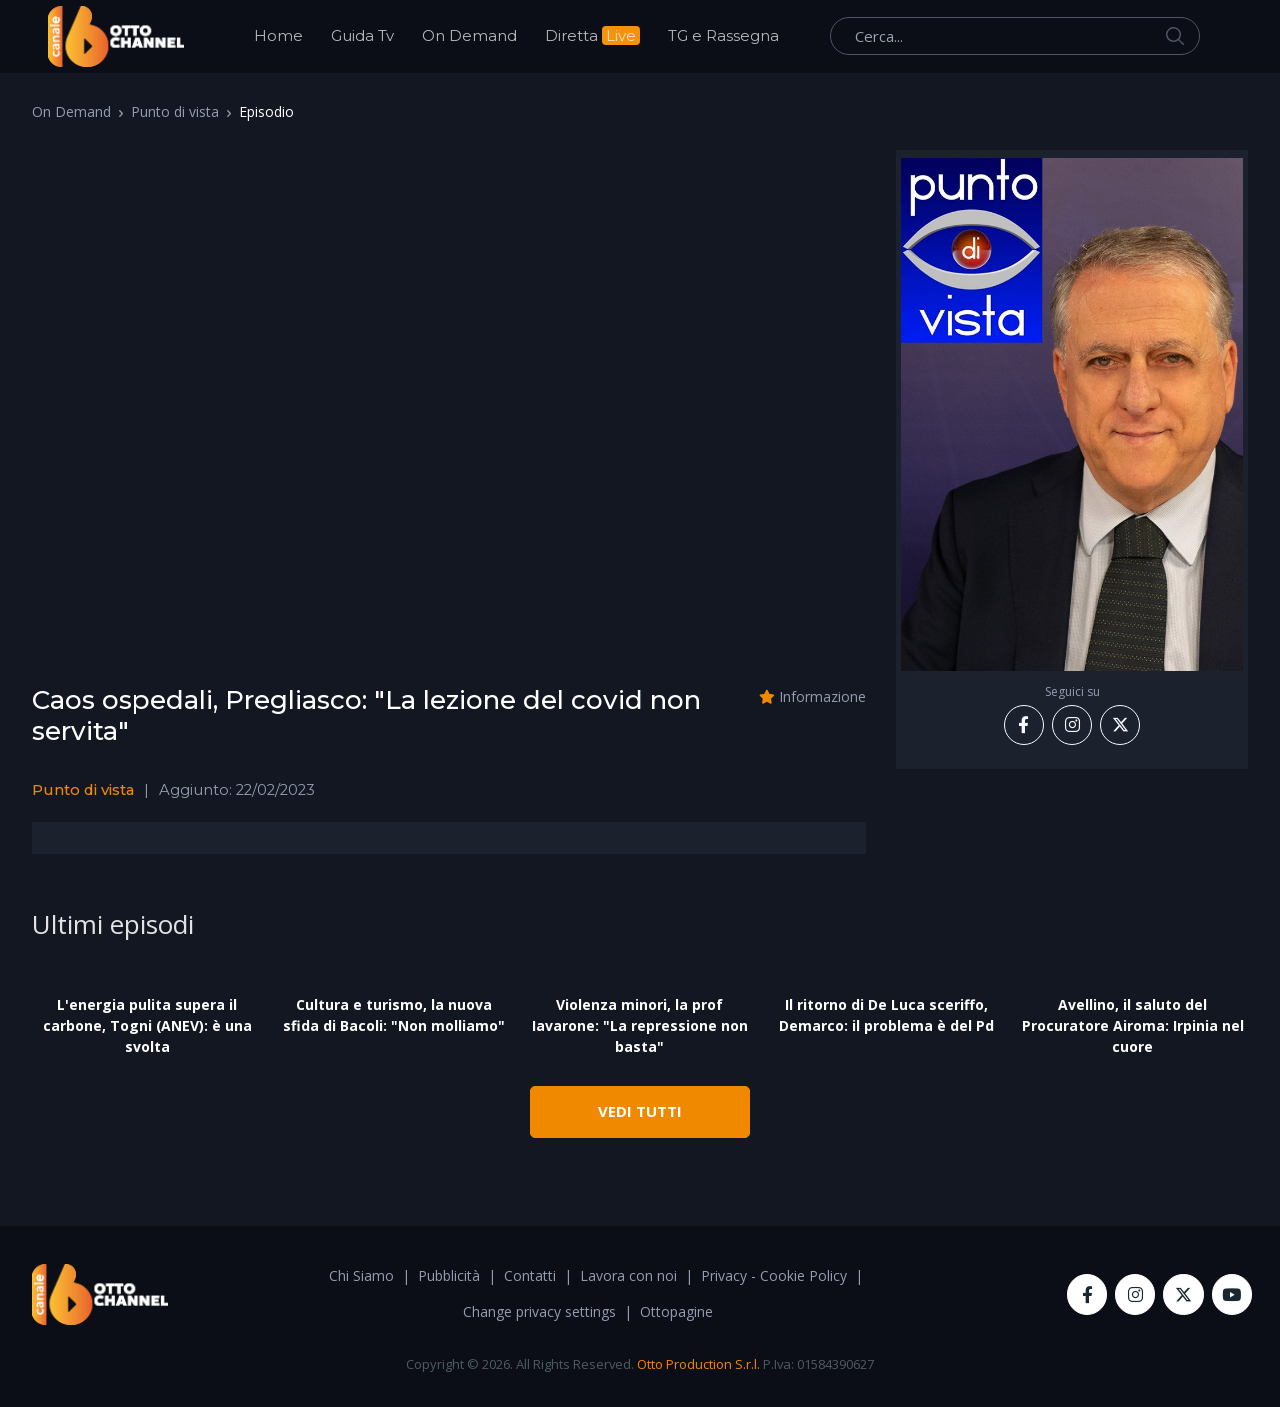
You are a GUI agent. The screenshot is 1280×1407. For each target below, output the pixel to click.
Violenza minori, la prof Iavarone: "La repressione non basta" (640, 1025)
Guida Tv (362, 35)
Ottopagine (676, 1311)
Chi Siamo (361, 1275)
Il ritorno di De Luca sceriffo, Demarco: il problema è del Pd (886, 1015)
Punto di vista (175, 111)
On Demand (469, 35)
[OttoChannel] (116, 36)
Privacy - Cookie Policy (774, 1275)
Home (278, 35)
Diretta (592, 35)
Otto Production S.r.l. (698, 1364)
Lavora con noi (628, 1275)
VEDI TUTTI (640, 1111)
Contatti (530, 1275)
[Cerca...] (1015, 36)
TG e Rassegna (723, 35)
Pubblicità (449, 1275)
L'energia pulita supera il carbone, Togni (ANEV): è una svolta (147, 1025)
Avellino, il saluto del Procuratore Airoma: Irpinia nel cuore (1133, 1025)
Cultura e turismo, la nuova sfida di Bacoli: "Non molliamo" (394, 1015)
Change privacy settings (539, 1311)
